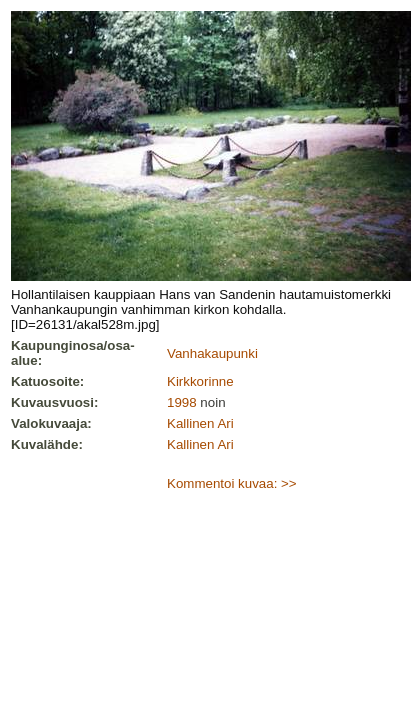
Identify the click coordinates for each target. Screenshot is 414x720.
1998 (182, 402)
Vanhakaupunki (212, 353)
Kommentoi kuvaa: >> (232, 483)
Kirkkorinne (200, 381)
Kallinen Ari (200, 423)
